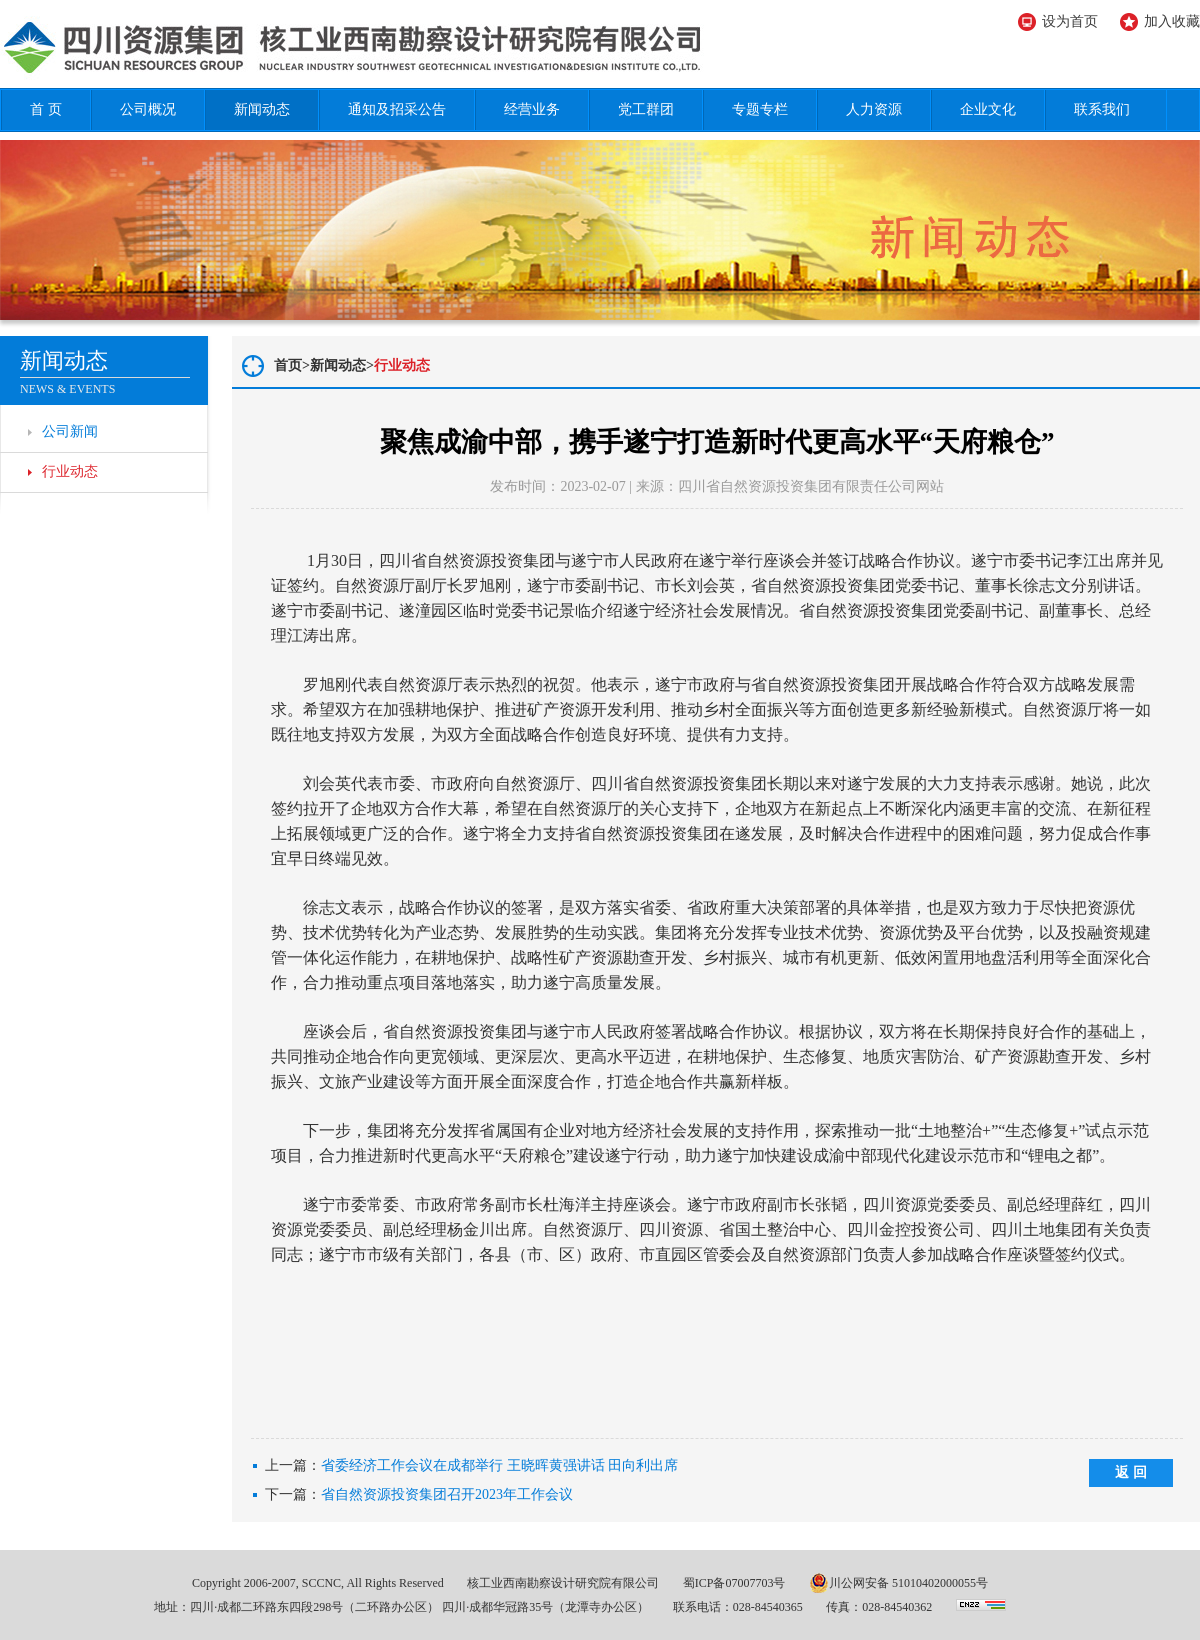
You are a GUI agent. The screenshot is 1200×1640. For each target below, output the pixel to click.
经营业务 (532, 109)
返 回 (1131, 1472)
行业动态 (70, 471)
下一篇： (419, 1495)
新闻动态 (262, 109)
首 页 (46, 109)
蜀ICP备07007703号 (734, 1583)
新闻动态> (342, 365)
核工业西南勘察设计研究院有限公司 (563, 1583)
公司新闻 (70, 431)
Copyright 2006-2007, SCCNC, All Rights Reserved (318, 1583)
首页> (292, 365)
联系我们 (1102, 109)
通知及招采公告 (397, 109)
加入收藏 (1172, 21)
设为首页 (1070, 21)
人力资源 (874, 109)
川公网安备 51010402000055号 (898, 1583)
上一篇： (471, 1466)
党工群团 (646, 109)
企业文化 (988, 109)
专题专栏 (760, 109)
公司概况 (148, 109)
